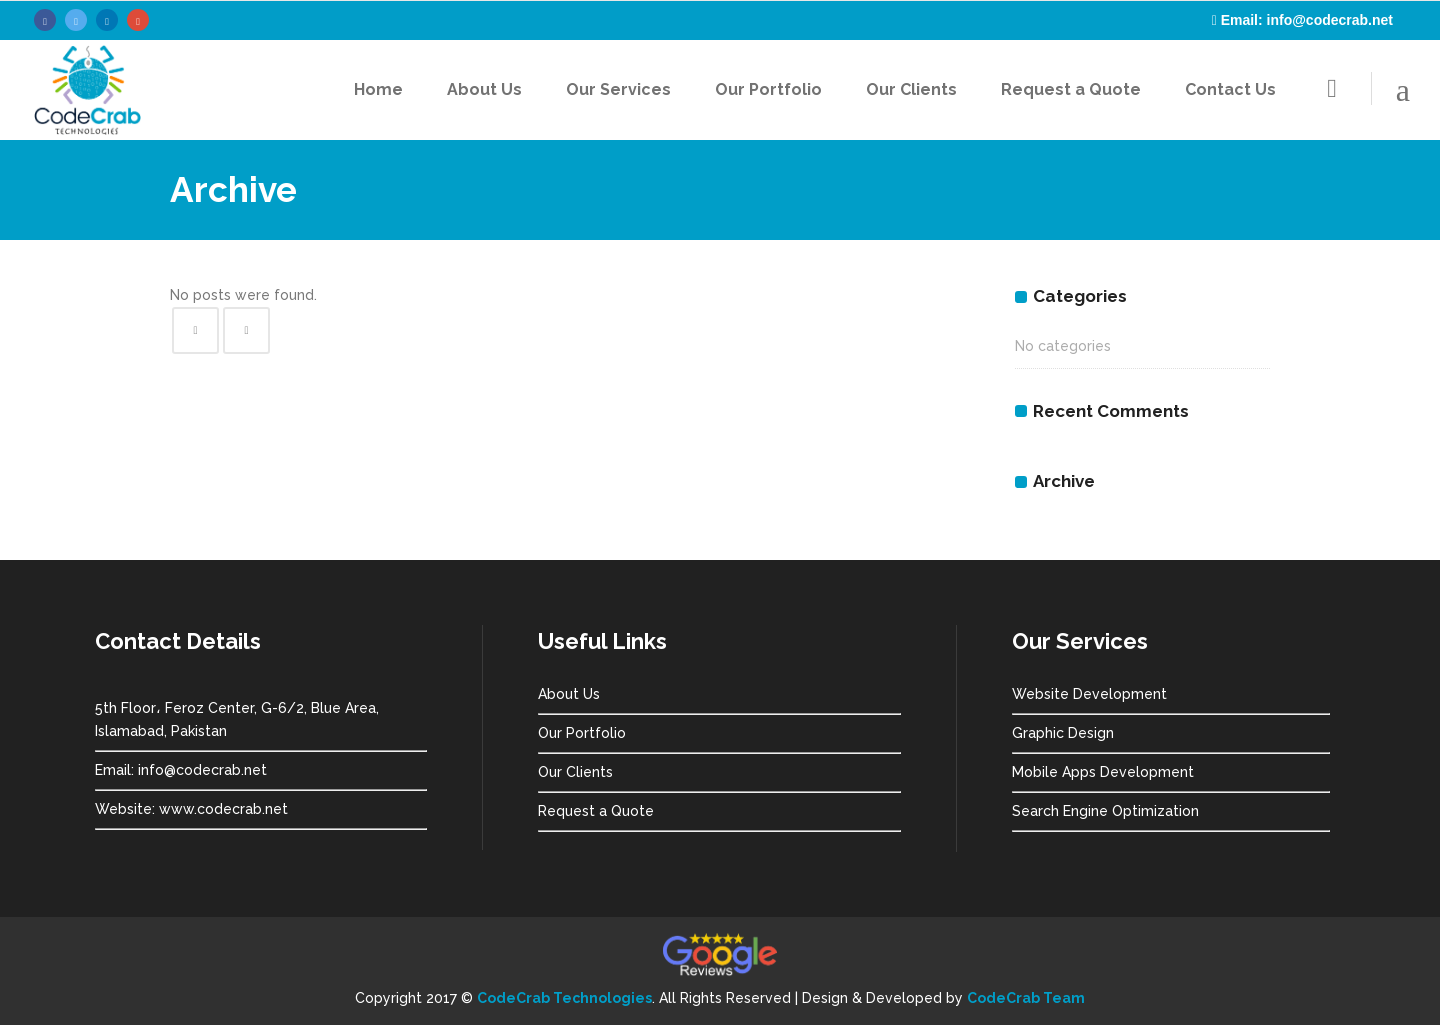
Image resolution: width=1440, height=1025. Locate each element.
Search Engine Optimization (1105, 811)
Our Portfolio (582, 733)
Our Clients (575, 772)
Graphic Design (1063, 733)
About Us (569, 694)
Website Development (1089, 694)
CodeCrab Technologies (564, 998)
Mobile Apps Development (1103, 772)
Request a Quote (596, 811)
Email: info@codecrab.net (1307, 20)
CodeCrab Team (1026, 998)
